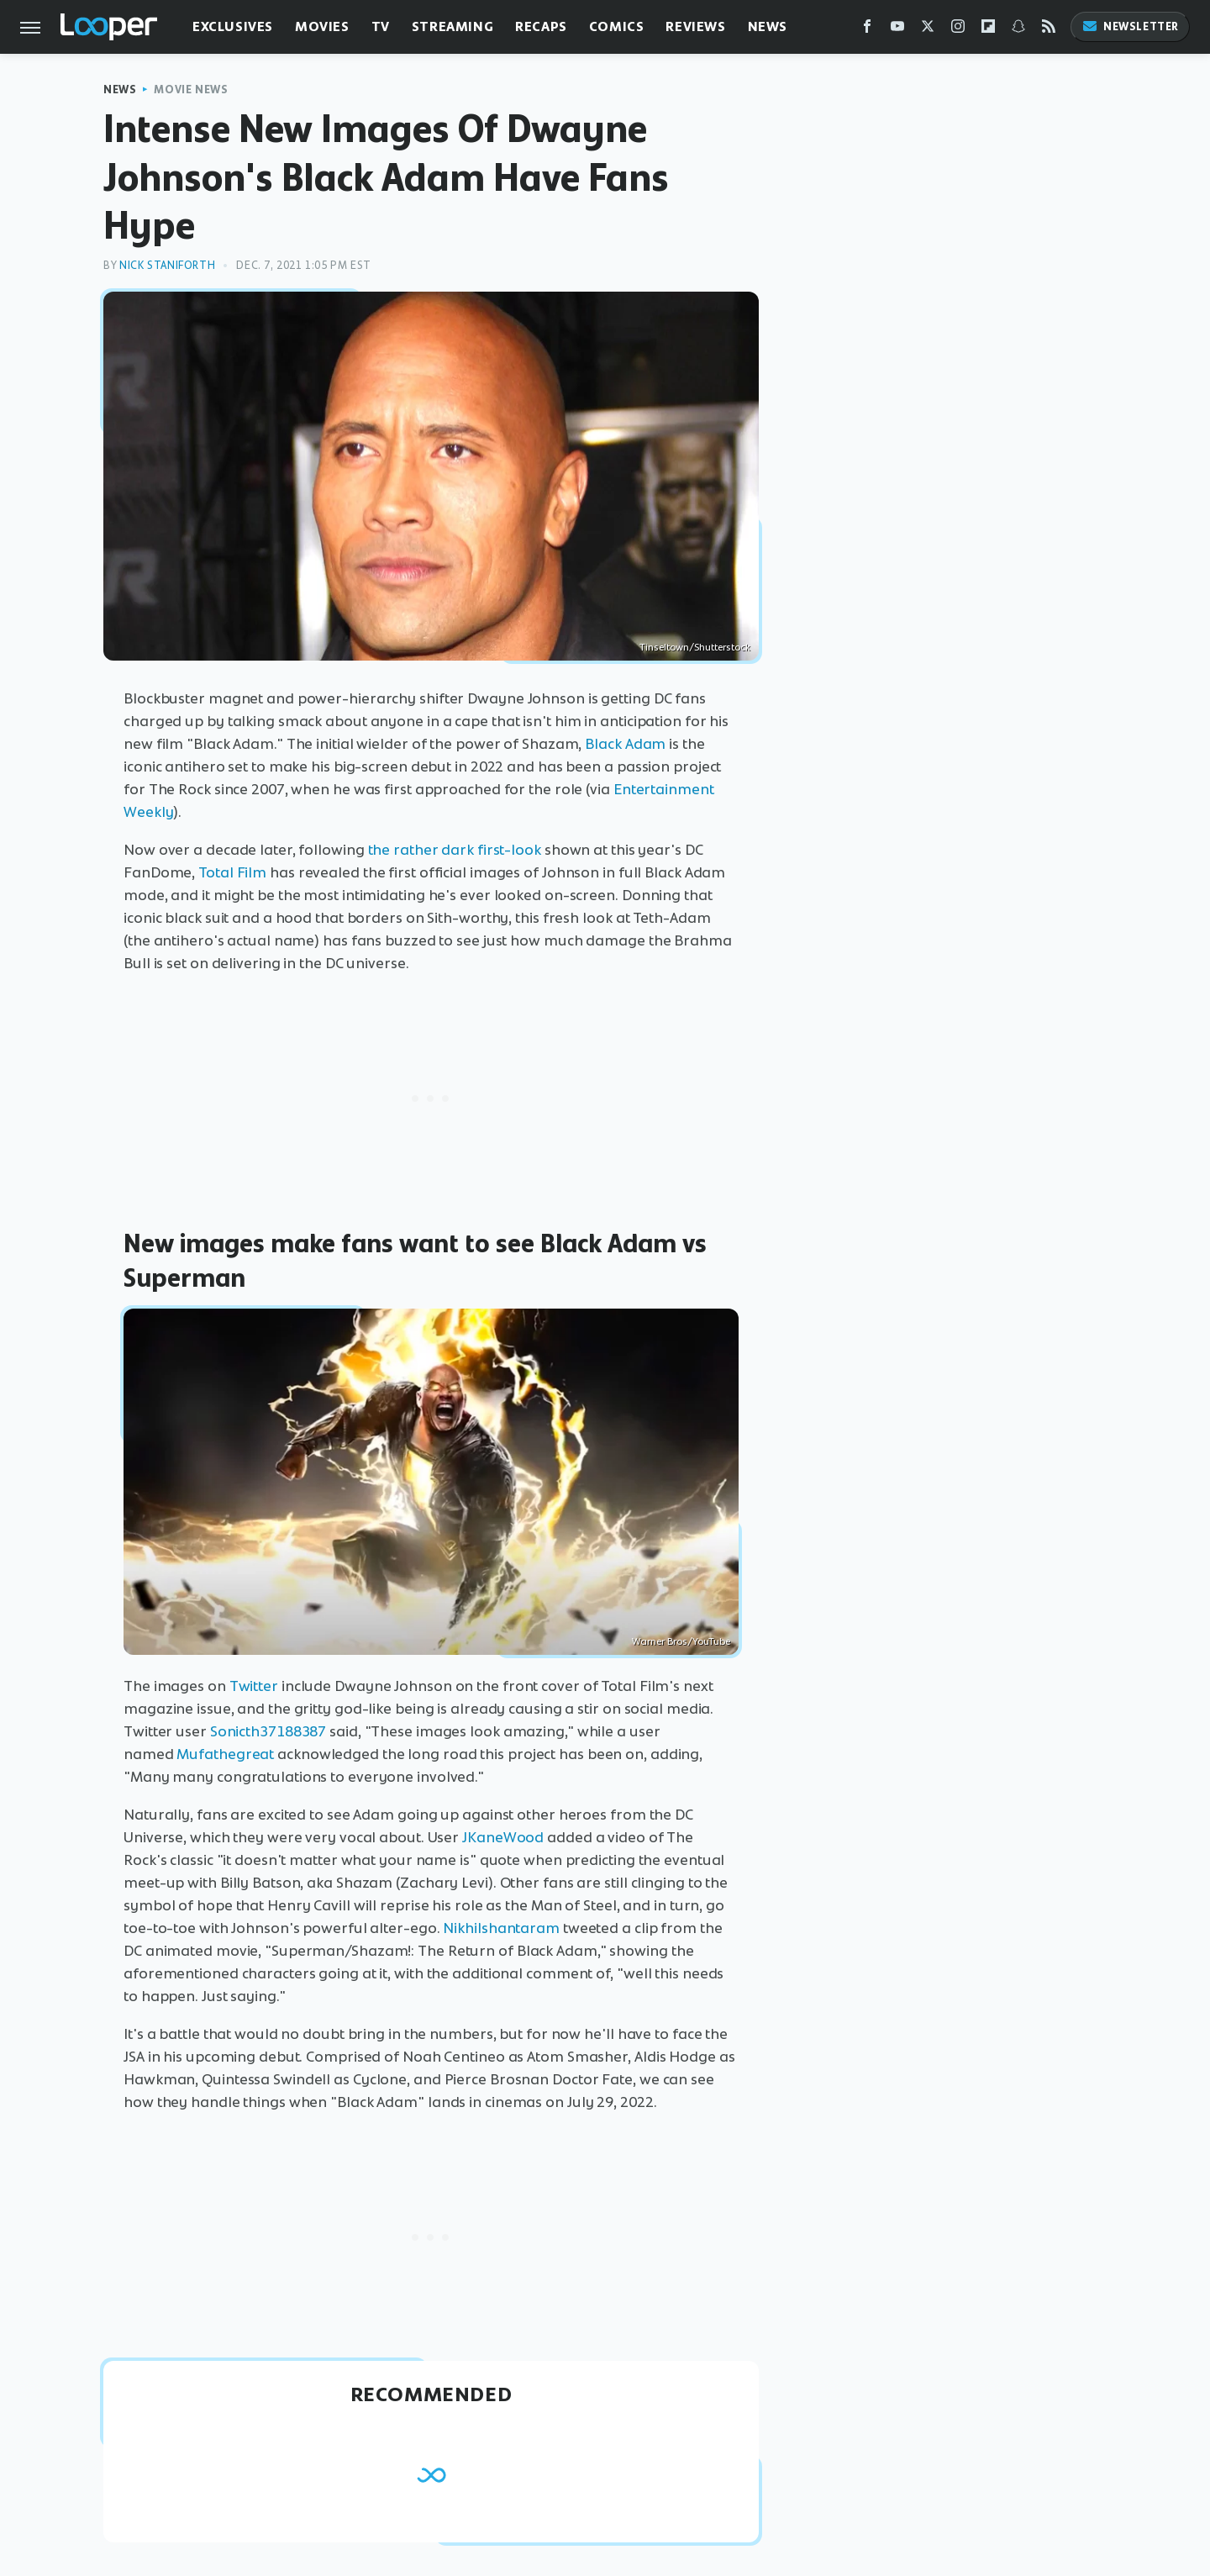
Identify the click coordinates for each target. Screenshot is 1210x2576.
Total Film (232, 872)
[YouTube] (897, 29)
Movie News (191, 89)
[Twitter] (927, 29)
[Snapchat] (1018, 29)
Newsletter (1130, 26)
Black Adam (625, 744)
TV (380, 26)
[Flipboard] (988, 29)
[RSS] (1048, 29)
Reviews (695, 26)
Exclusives (232, 26)
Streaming (452, 26)
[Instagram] (958, 29)
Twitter (253, 1686)
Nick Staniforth (167, 265)
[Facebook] (867, 29)
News (767, 26)
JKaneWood (503, 1837)
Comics (616, 26)
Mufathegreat (225, 1754)
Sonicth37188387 (268, 1731)
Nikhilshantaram (501, 1928)
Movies (322, 26)
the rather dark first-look (454, 850)
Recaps (541, 26)
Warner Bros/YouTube (681, 1641)
